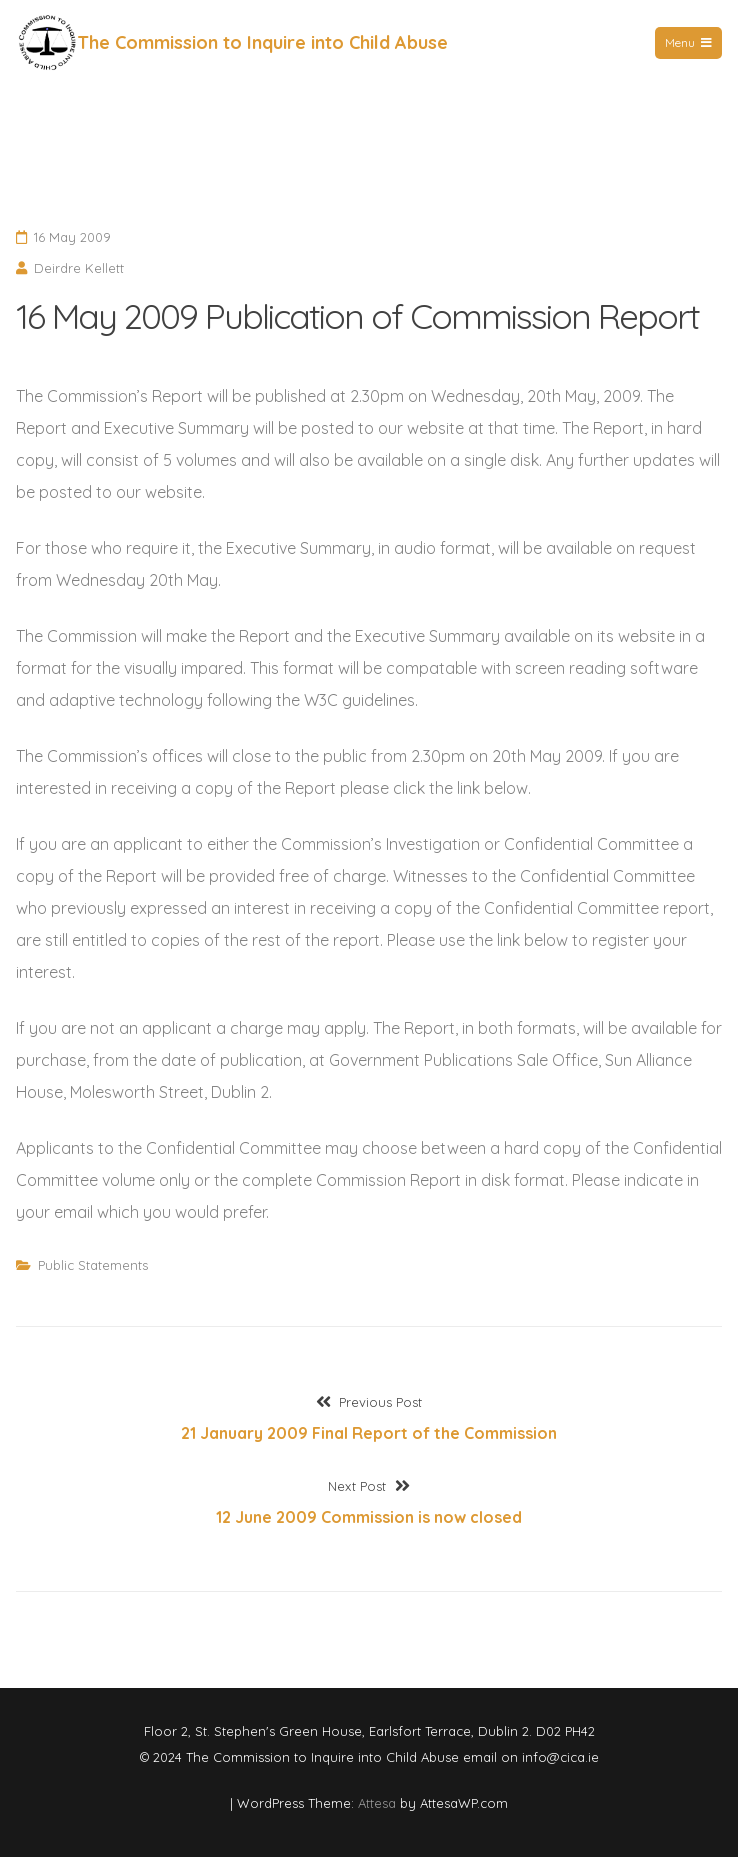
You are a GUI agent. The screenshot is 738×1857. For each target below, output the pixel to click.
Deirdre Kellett (79, 268)
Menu (688, 42)
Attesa (377, 1803)
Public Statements (93, 1265)
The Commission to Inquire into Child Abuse (262, 42)
